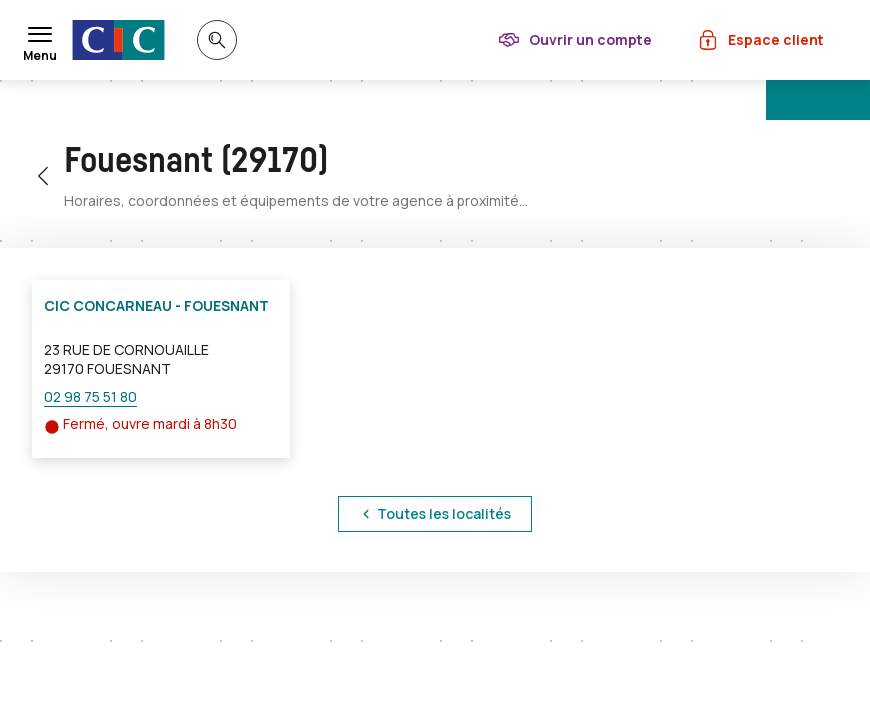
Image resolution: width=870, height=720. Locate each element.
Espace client (776, 39)
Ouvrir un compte (590, 39)
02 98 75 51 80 (90, 396)
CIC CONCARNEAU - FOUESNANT (156, 305)
